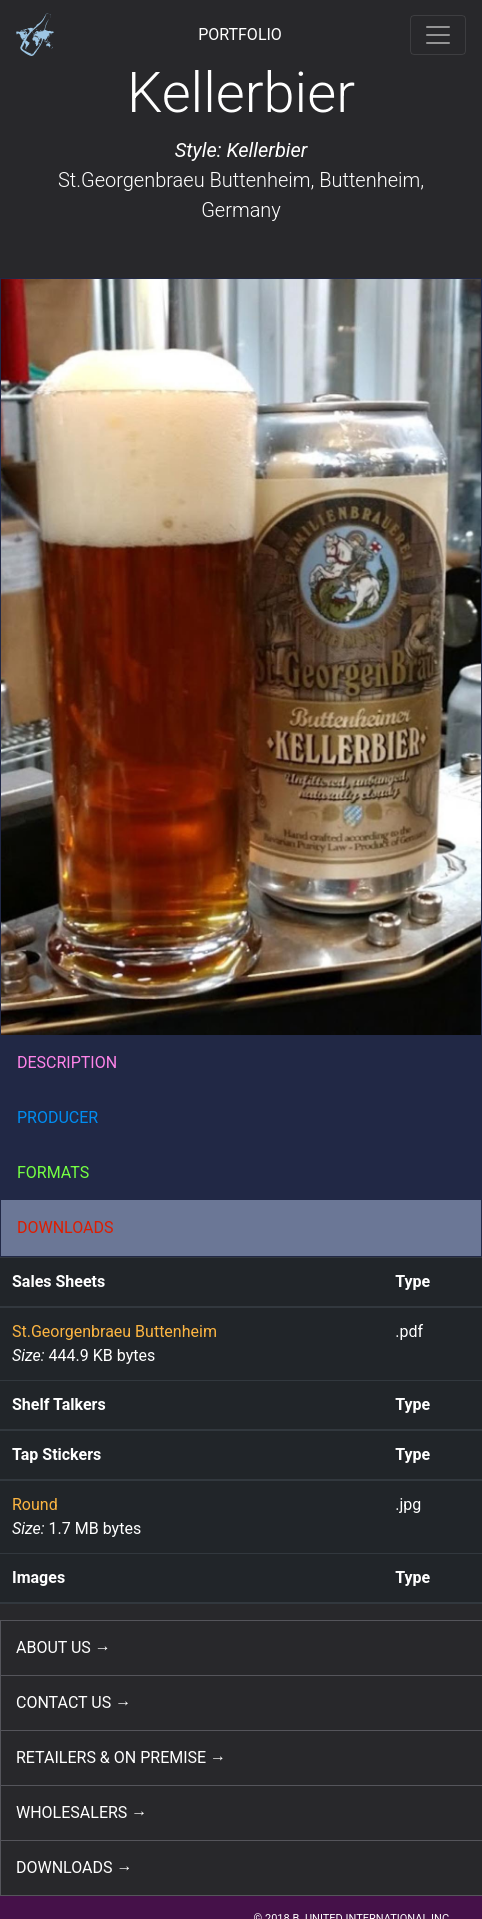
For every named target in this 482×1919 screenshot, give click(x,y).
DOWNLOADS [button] (65, 1227)
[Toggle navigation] (438, 35)
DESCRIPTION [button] (67, 1062)
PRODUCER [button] (57, 1117)
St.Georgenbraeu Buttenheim (184, 180)
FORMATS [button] (53, 1172)
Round (35, 1504)
